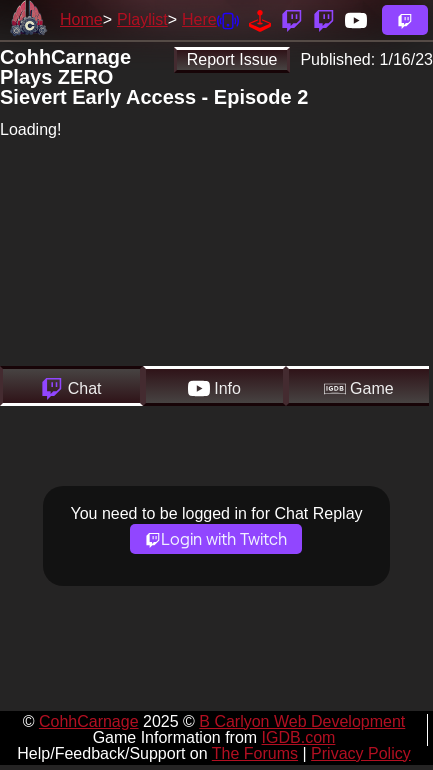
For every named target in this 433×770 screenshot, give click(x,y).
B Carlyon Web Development (302, 721)
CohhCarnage (89, 721)
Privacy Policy (361, 753)
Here (199, 19)
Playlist (142, 19)
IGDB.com (299, 737)
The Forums (255, 753)
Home (81, 19)
